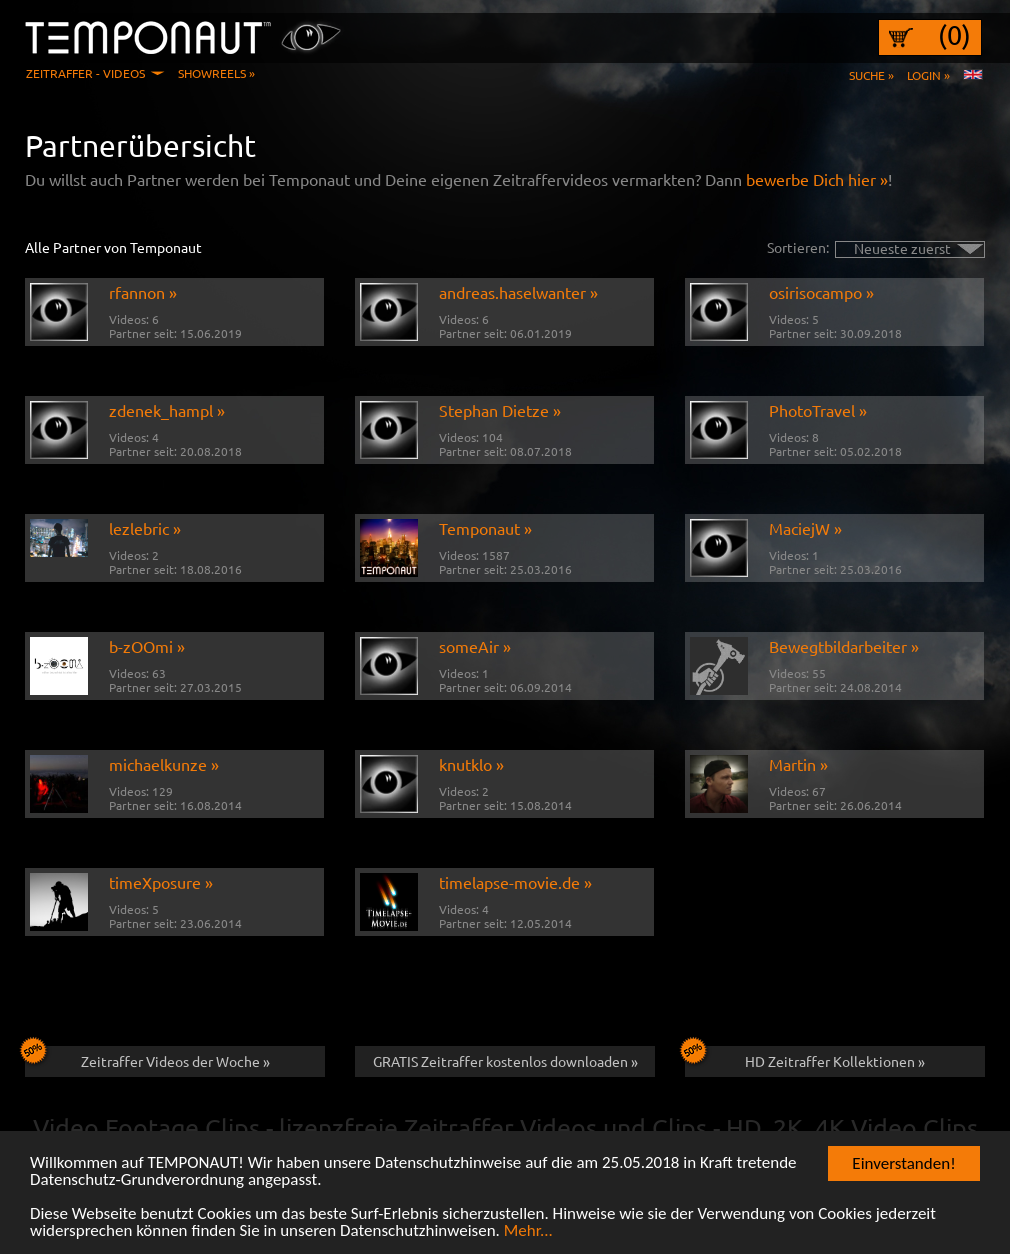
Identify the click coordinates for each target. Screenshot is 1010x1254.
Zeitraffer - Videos (85, 73)
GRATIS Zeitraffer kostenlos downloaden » (505, 1061)
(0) (954, 35)
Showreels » (216, 73)
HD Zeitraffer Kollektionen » (805, 1058)
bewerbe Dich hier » (817, 179)
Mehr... (528, 1232)
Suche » (871, 75)
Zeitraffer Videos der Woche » (147, 1058)
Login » (928, 75)
